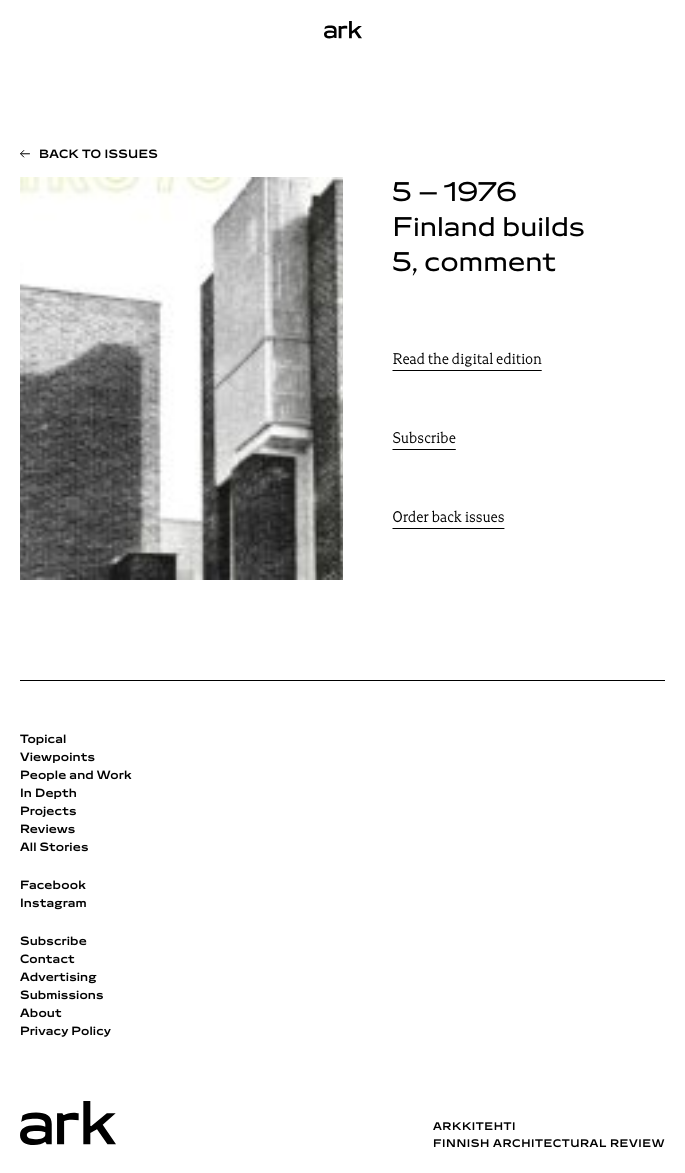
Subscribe (424, 439)
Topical (43, 740)
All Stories (54, 848)
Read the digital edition (467, 360)
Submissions (62, 996)
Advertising (58, 978)
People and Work (76, 776)
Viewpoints (57, 758)
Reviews (47, 830)
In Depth (48, 794)
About (41, 1014)
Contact (47, 960)
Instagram (53, 904)
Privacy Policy (65, 1032)
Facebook (53, 886)
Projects (48, 812)
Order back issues (449, 518)
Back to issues (98, 155)
